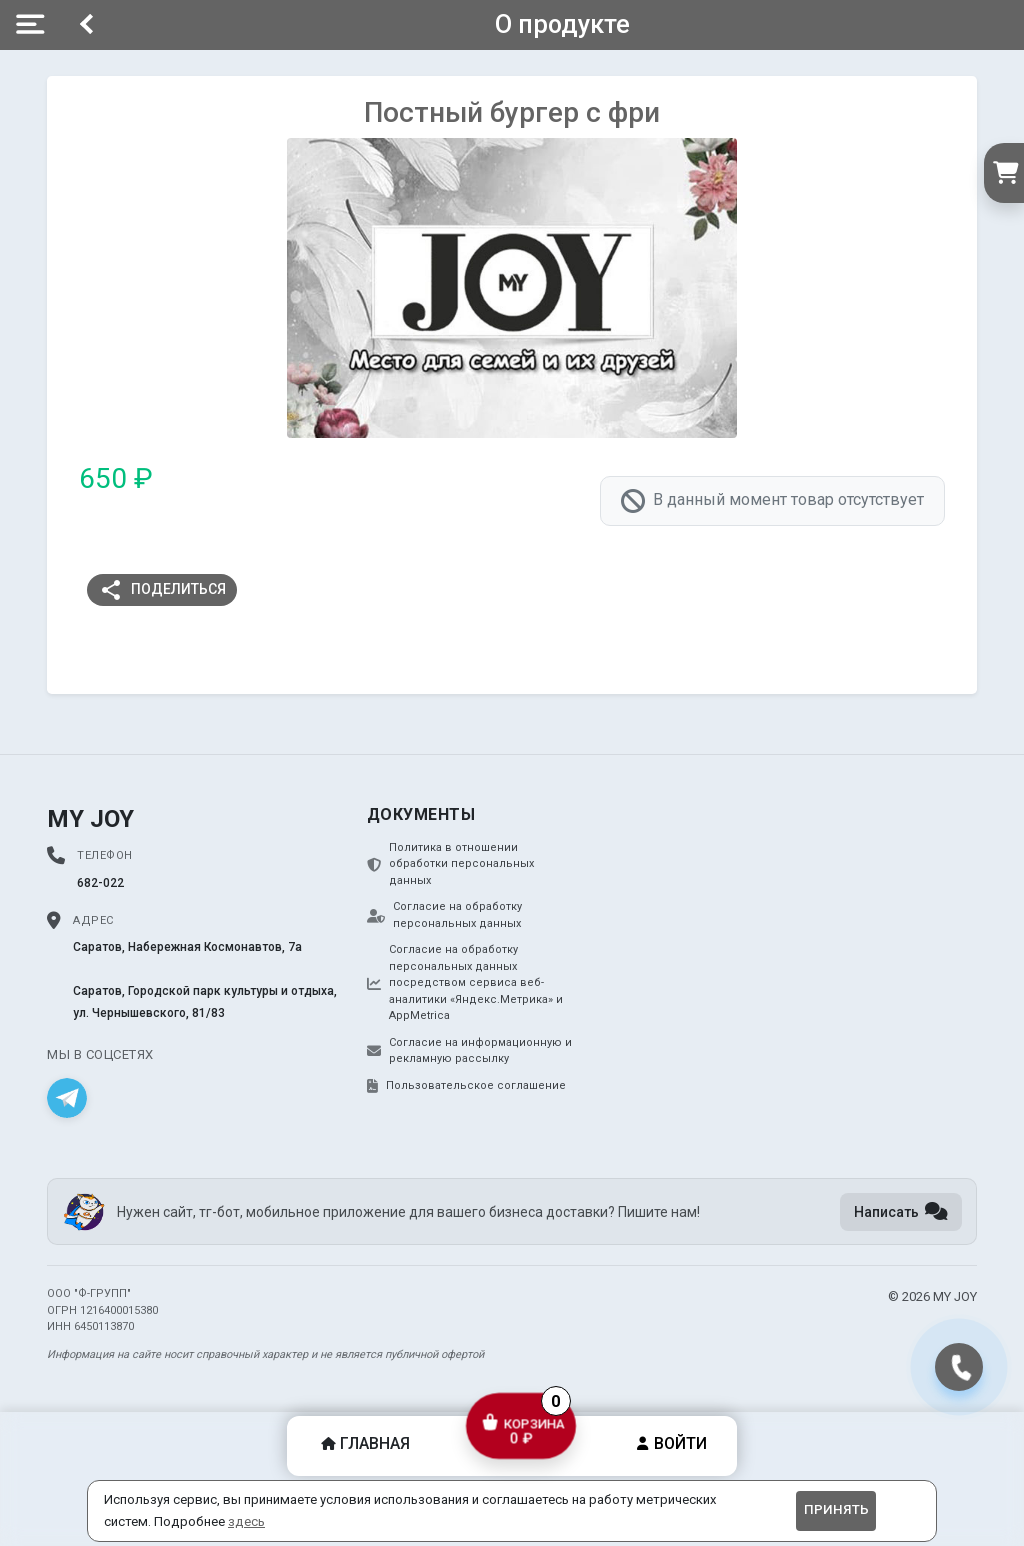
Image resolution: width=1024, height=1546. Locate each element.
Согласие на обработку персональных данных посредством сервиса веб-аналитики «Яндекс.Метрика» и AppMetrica (465, 982)
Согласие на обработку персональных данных (444, 915)
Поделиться (162, 590)
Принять (836, 1509)
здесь (246, 1521)
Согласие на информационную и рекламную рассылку (469, 1051)
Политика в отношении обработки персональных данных (450, 864)
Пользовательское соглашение (466, 1086)
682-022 (100, 883)
